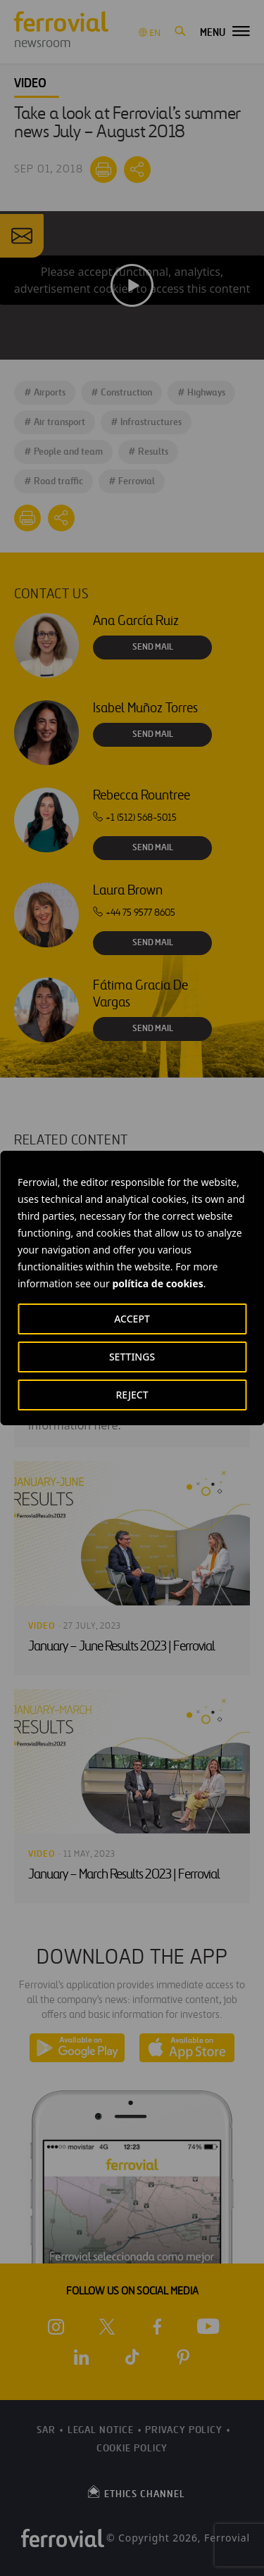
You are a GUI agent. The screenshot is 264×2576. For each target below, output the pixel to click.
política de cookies (157, 1283)
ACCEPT (132, 1318)
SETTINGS (132, 1356)
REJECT (131, 1394)
